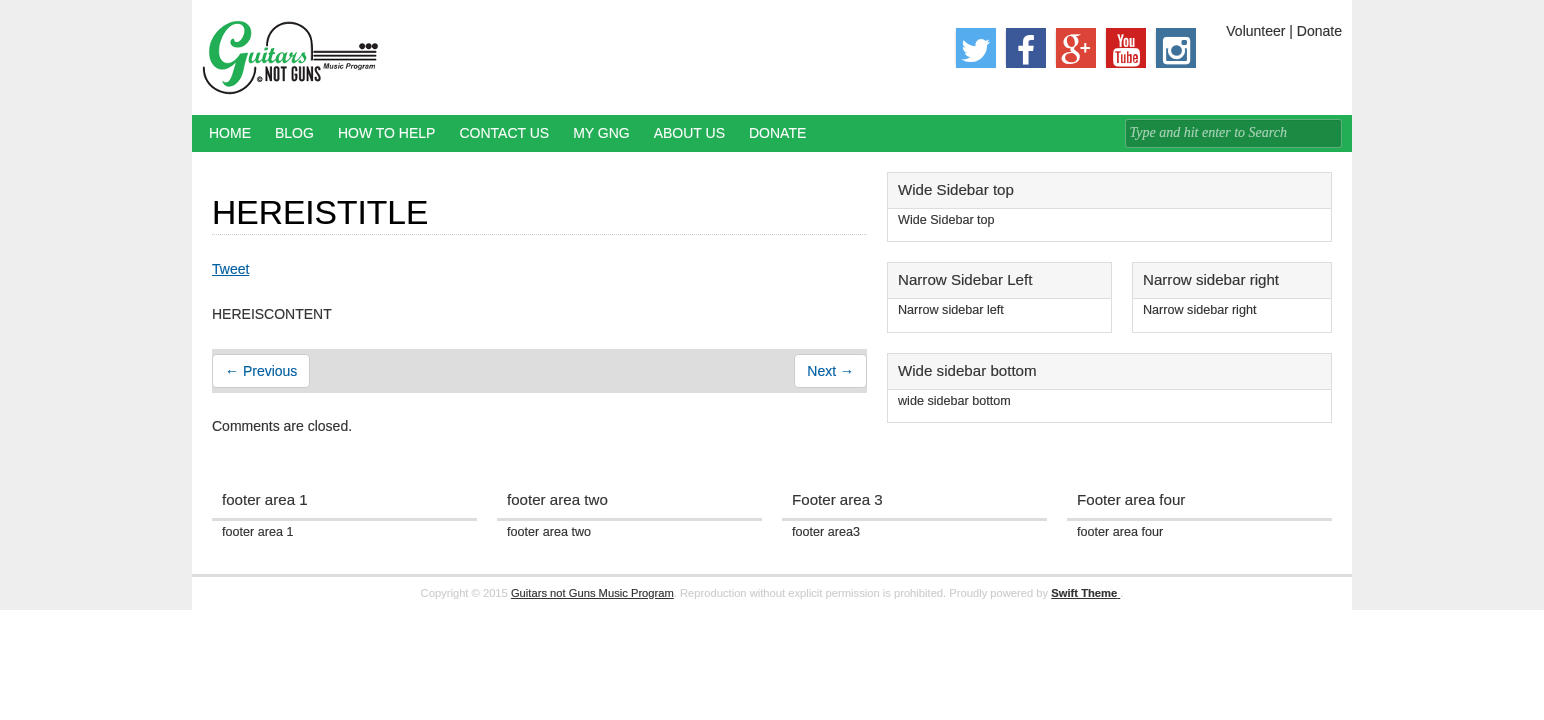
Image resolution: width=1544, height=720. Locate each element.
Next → (830, 371)
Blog (294, 133)
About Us (689, 133)
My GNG (601, 133)
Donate (777, 133)
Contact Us (504, 133)
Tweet (230, 269)
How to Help (387, 133)
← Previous (261, 371)
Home (230, 133)
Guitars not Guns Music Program (592, 593)
